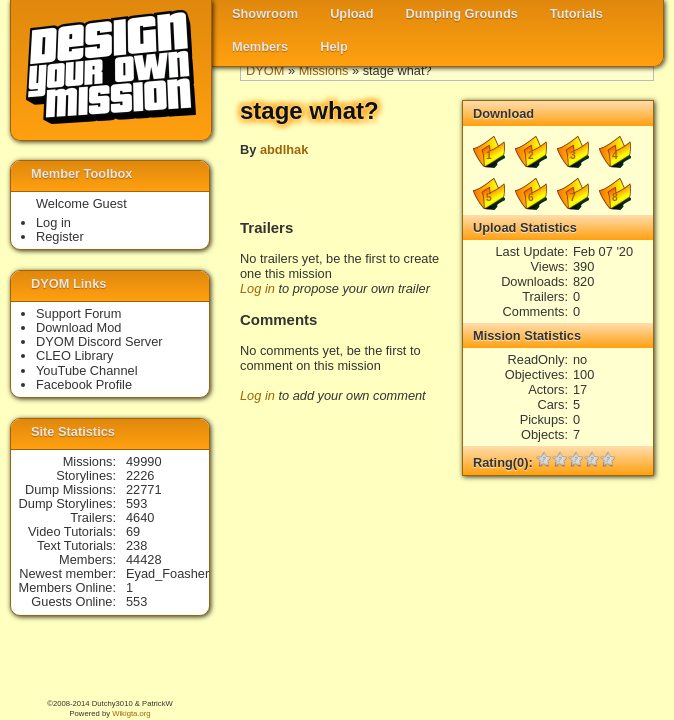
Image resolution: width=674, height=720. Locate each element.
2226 (140, 475)
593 (136, 503)
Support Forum (78, 313)
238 (136, 545)
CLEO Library (75, 355)
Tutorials (576, 13)
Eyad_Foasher (167, 573)
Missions (324, 70)
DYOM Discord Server (99, 341)
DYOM (265, 70)
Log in (257, 288)
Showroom (265, 13)
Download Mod (78, 327)
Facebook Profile (84, 384)
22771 (144, 489)
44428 (144, 559)
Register (60, 236)
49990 (144, 461)
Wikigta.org (131, 713)
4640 (140, 517)
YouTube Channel (87, 370)
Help (334, 46)
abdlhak (284, 149)
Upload (351, 13)
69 (133, 531)
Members (260, 46)
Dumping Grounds (462, 13)
